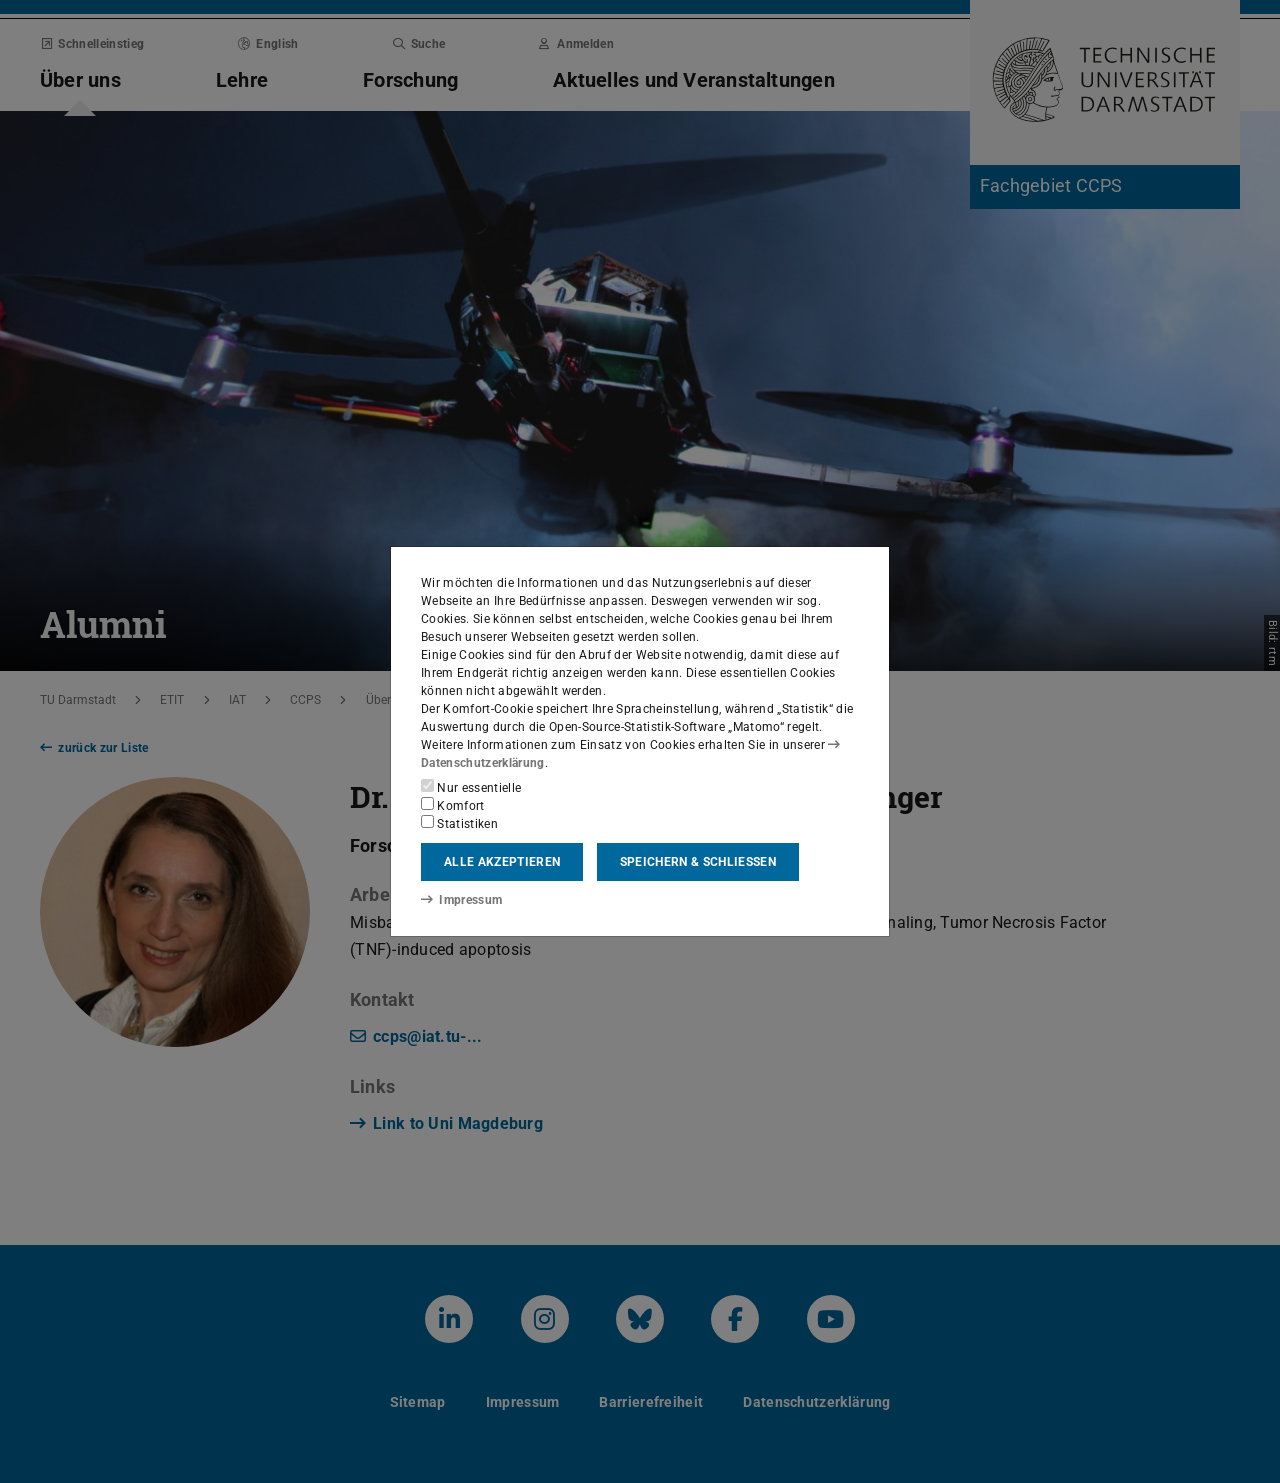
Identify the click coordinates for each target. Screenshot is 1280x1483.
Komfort (453, 805)
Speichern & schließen (698, 862)
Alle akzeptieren (502, 862)
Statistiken (459, 823)
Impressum (461, 900)
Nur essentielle (471, 787)
